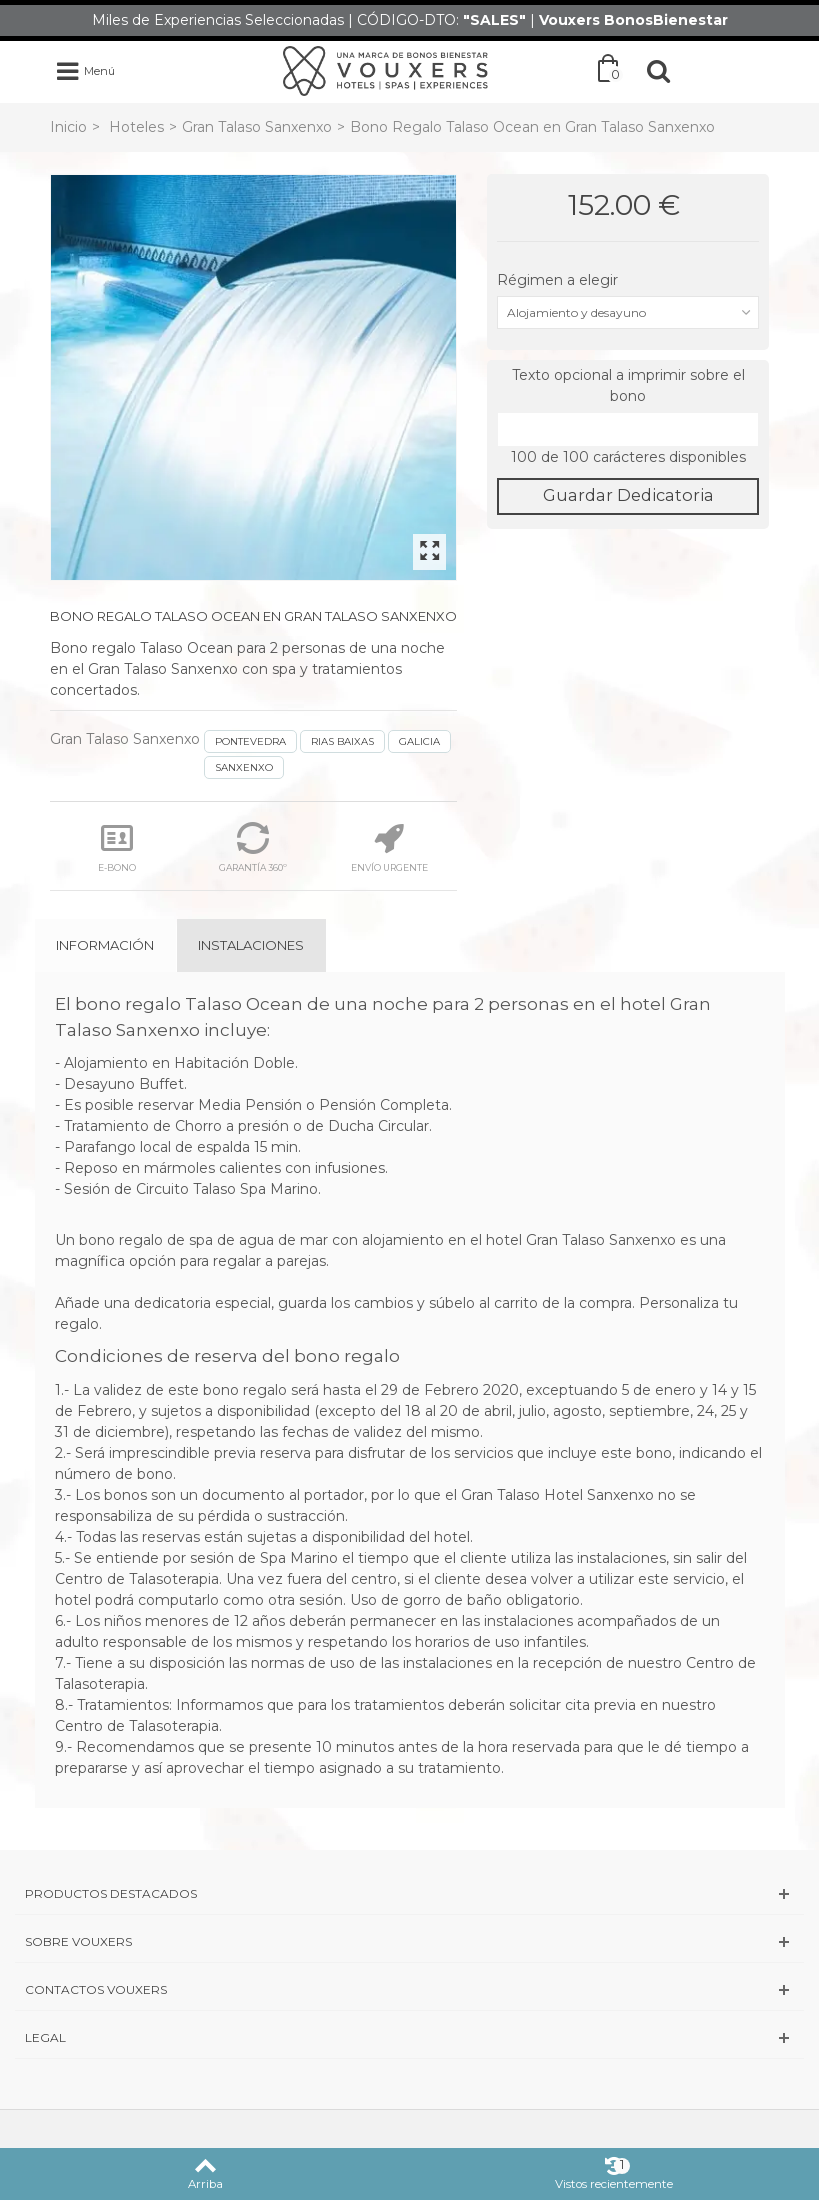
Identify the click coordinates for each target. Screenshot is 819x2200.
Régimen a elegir (559, 280)
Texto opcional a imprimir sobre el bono (628, 385)
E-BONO (117, 847)
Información (105, 945)
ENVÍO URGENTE (389, 847)
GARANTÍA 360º (253, 847)
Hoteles (136, 127)
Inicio (68, 127)
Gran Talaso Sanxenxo (257, 127)
